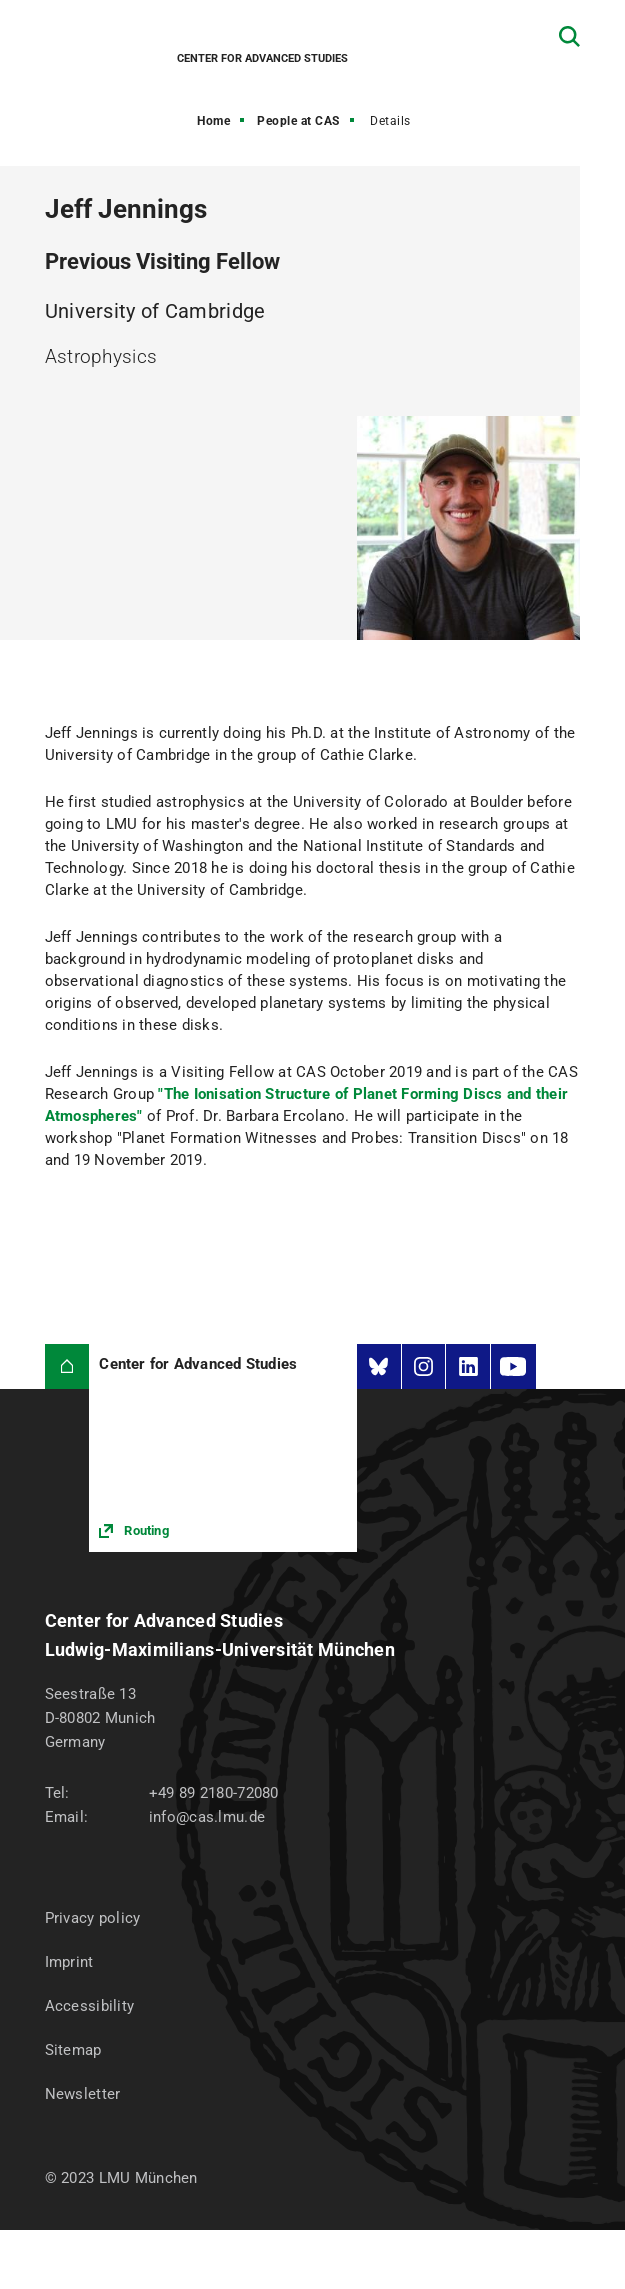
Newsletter (83, 2094)
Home (213, 121)
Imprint (69, 1962)
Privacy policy (93, 1918)
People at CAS (298, 121)
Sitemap (73, 2050)
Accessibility (90, 2006)
